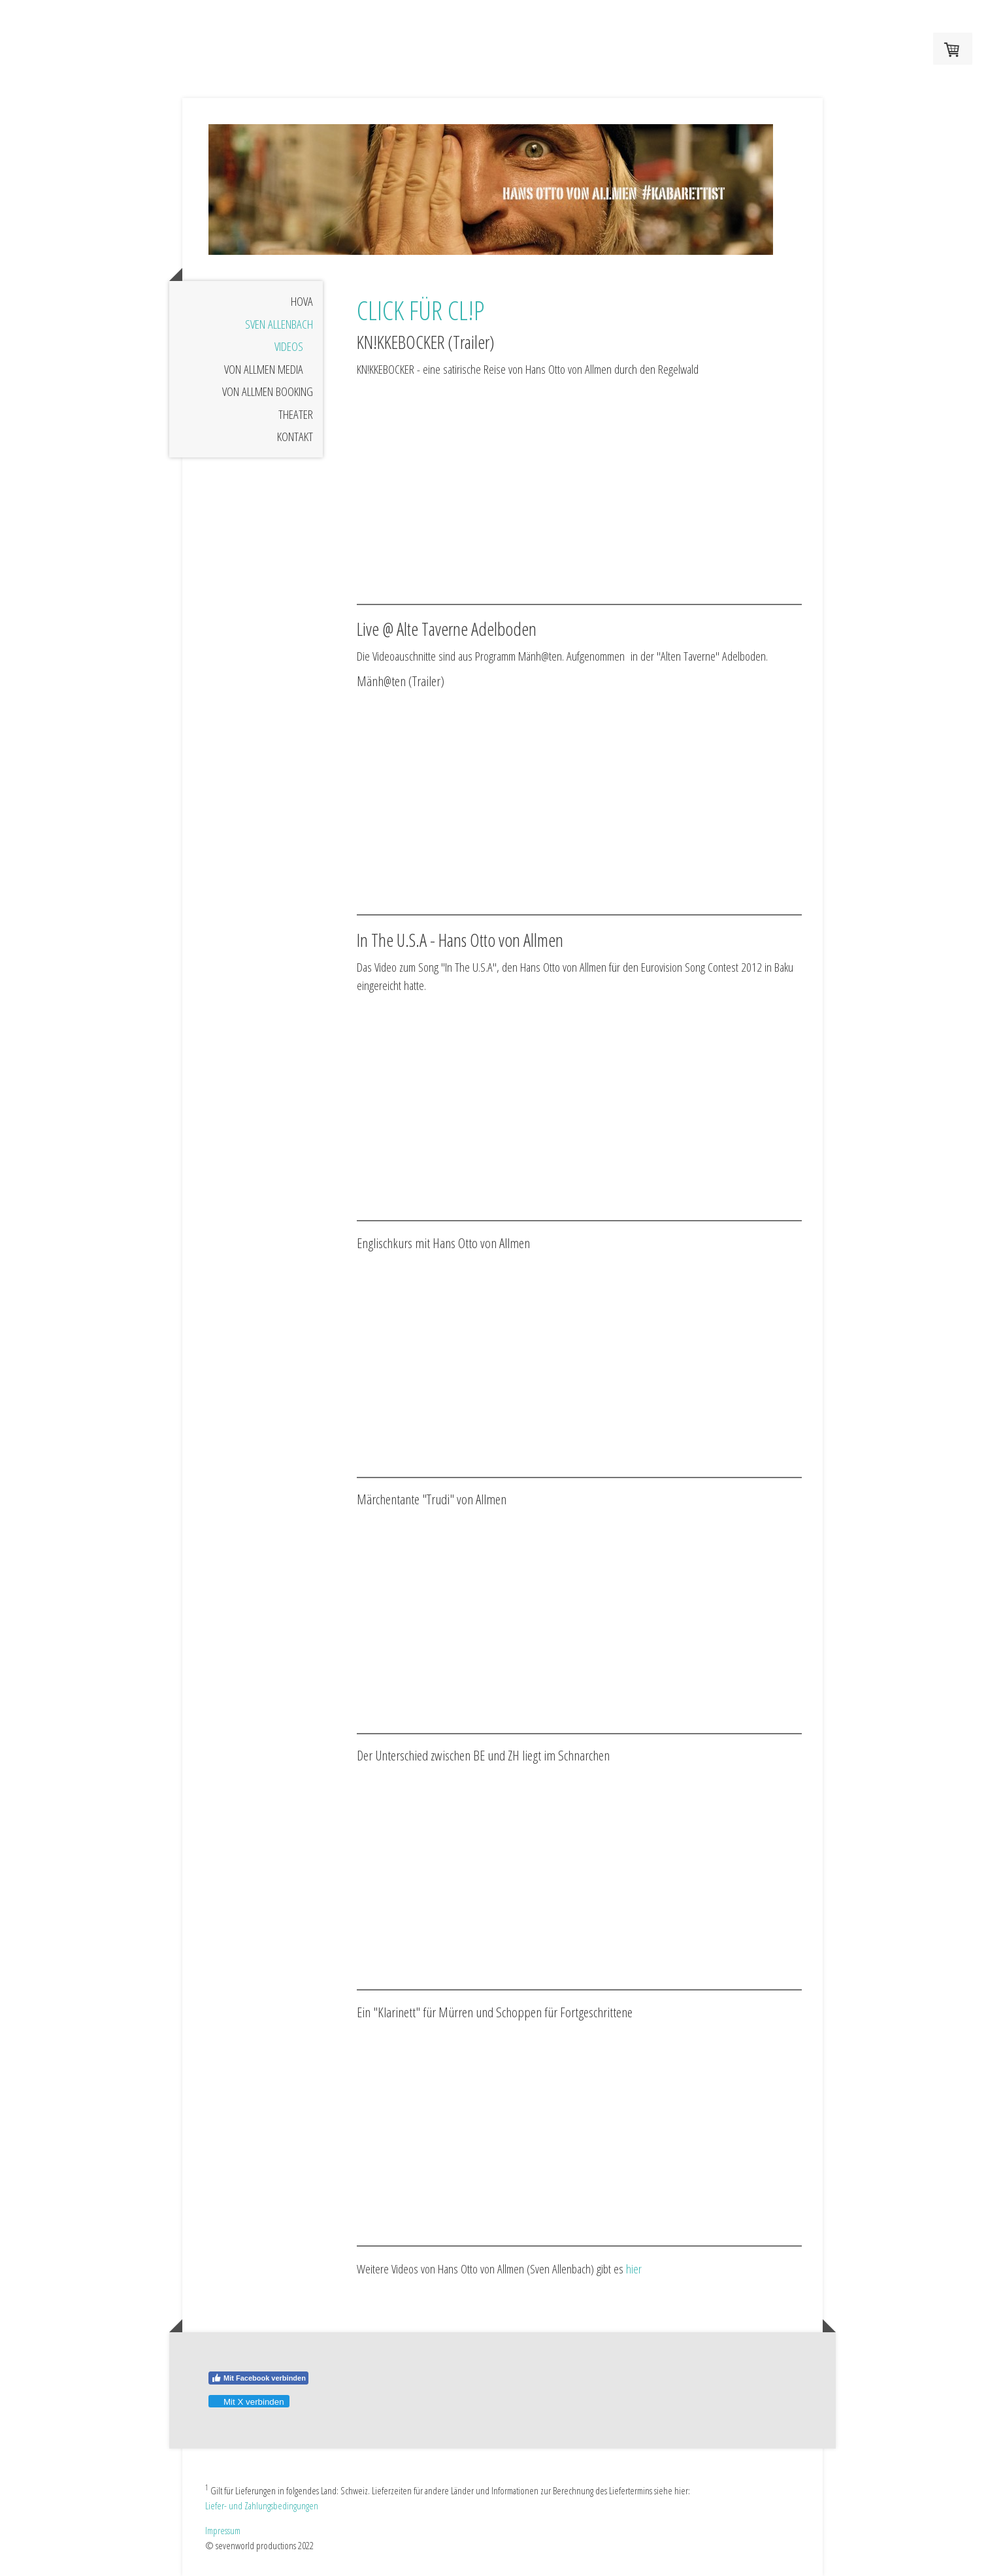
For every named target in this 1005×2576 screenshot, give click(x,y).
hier (634, 2268)
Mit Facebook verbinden (258, 2378)
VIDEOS (288, 346)
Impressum (222, 2530)
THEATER (295, 414)
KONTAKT (295, 436)
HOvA (302, 301)
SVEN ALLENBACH (279, 324)
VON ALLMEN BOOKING (267, 391)
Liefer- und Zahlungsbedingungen (261, 2505)
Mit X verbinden (248, 2402)
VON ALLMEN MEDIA (263, 369)
